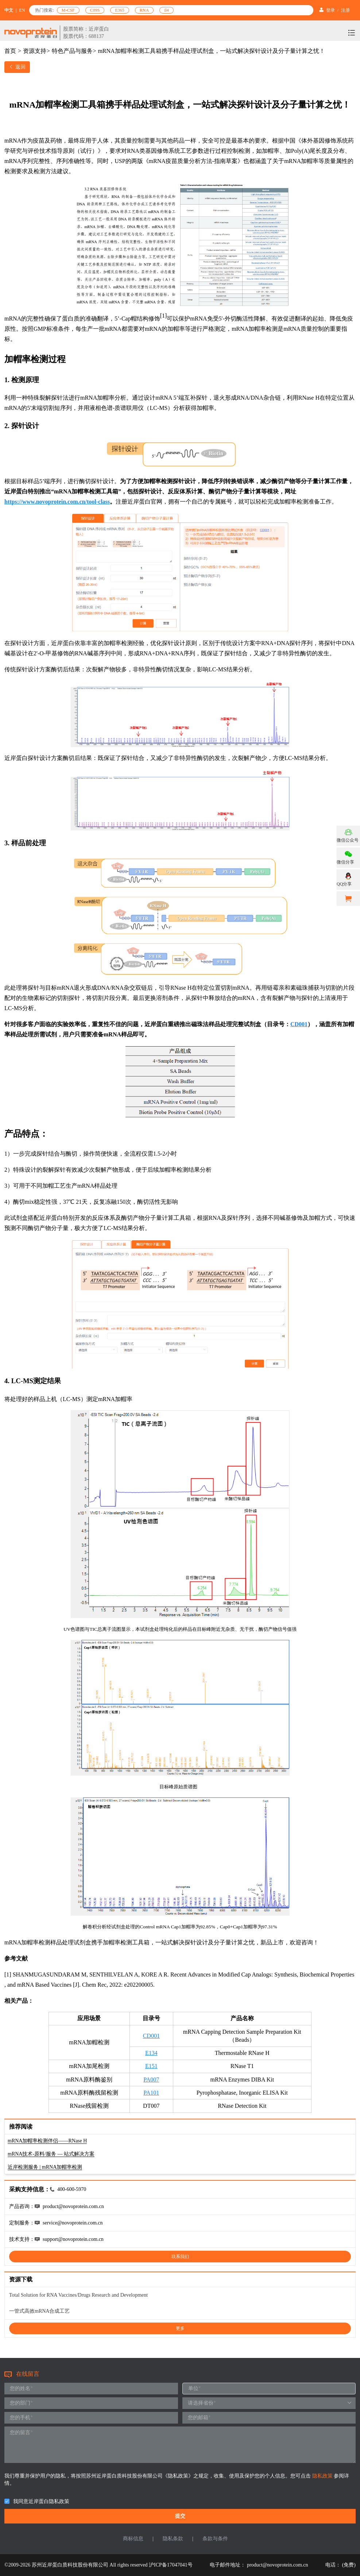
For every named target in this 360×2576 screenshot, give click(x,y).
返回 (17, 67)
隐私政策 (323, 2476)
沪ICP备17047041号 (171, 2565)
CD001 (151, 2036)
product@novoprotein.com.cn (277, 2565)
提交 (180, 2516)
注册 (345, 10)
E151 (151, 2066)
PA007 (151, 2079)
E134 (151, 2053)
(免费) (349, 2565)
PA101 (151, 2093)
